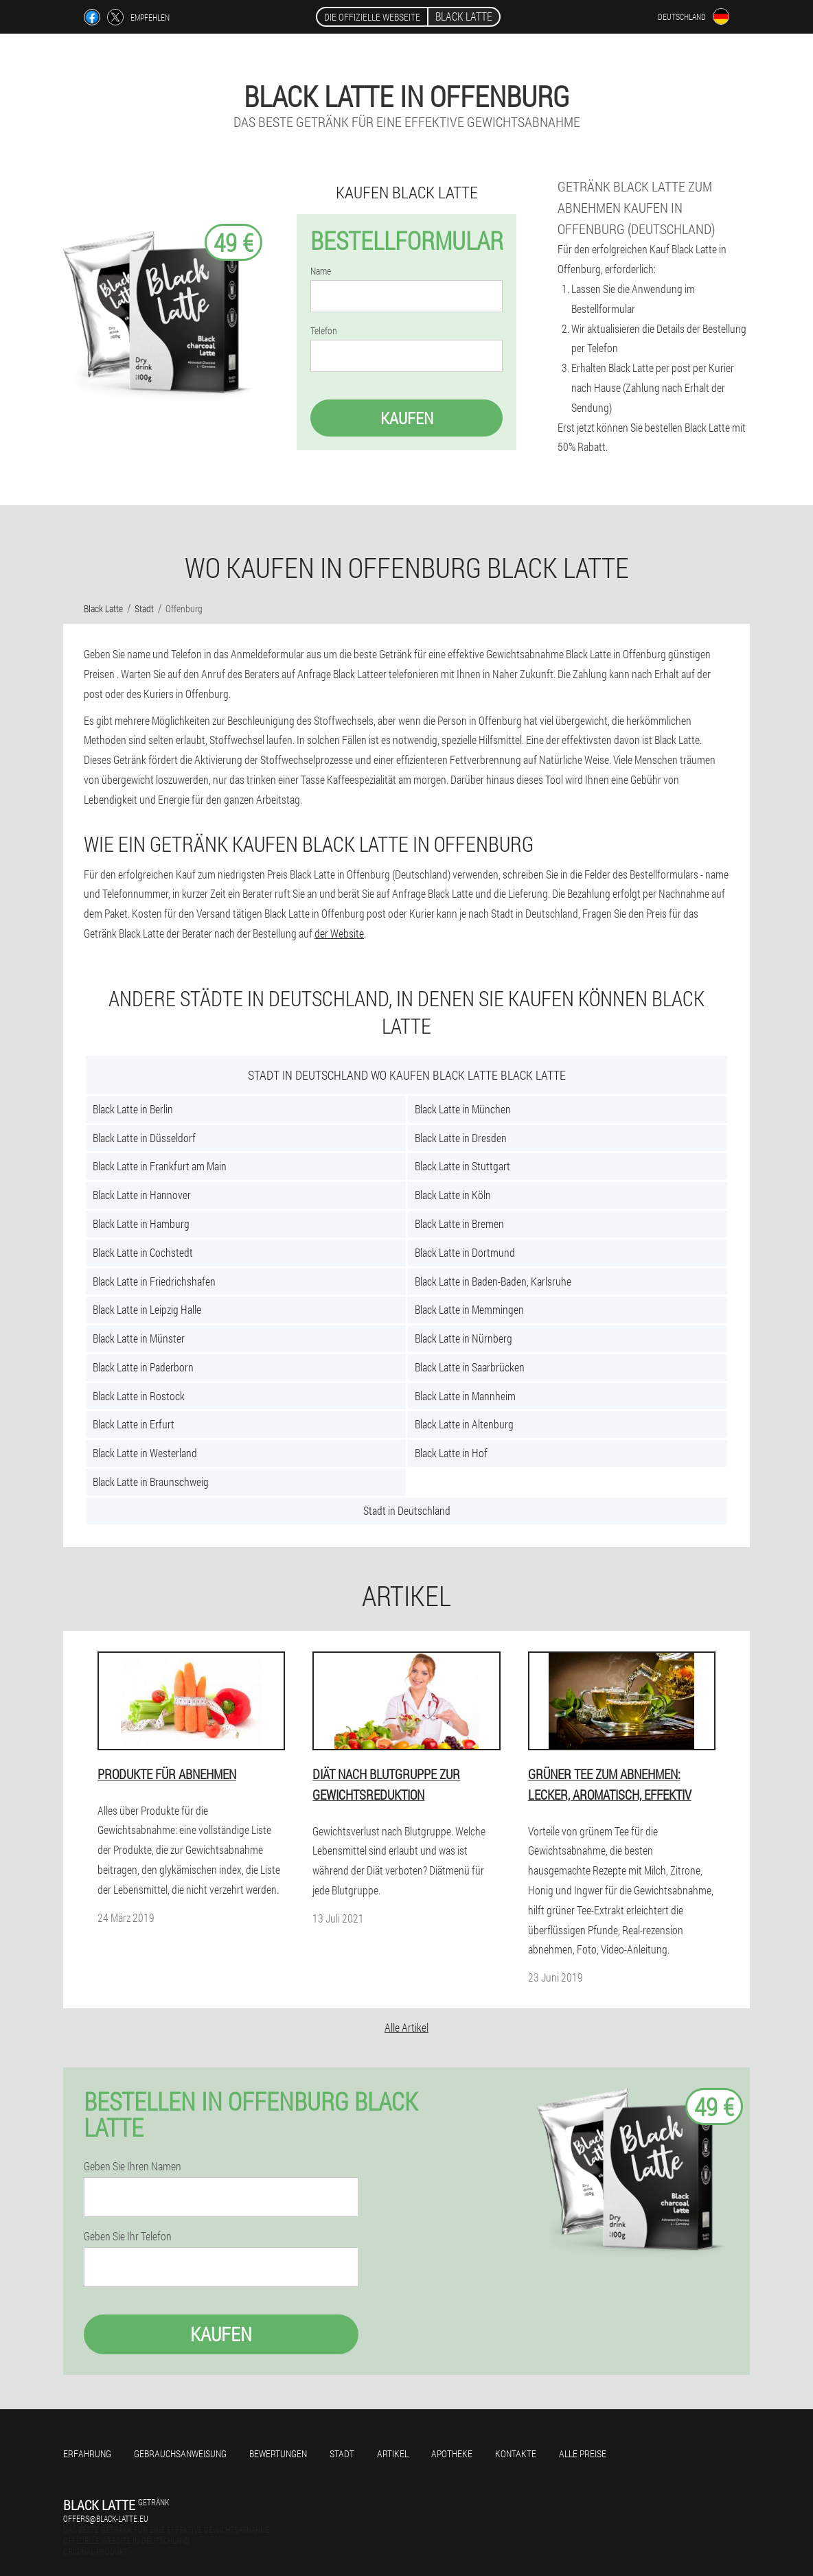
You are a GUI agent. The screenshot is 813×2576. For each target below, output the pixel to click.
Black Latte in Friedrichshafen (154, 1281)
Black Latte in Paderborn (143, 1367)
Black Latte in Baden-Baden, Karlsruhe (493, 1281)
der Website (339, 933)
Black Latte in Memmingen (469, 1309)
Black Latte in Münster (139, 1338)
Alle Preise (582, 2453)
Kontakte (515, 2453)
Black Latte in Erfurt (133, 1424)
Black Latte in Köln (453, 1194)
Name (320, 271)
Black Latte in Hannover (142, 1194)
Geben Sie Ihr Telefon (128, 2236)
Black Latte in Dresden (461, 1137)
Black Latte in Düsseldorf (144, 1137)
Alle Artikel (406, 2027)
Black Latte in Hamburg (141, 1223)
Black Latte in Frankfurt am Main (160, 1166)
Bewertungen (278, 2453)
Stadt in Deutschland (406, 1510)
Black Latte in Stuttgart (462, 1166)
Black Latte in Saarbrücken (470, 1367)
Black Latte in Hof (451, 1453)
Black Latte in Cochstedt (143, 1252)
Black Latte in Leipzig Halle (147, 1309)
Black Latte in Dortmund (465, 1252)
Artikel (393, 2453)
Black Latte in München (463, 1109)
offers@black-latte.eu (105, 2518)
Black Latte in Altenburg (464, 1424)
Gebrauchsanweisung (180, 2453)
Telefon (323, 331)
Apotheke (451, 2453)
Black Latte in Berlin (133, 1109)
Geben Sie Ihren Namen (132, 2166)
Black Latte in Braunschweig (151, 1481)
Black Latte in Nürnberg (463, 1338)
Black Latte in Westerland (145, 1453)
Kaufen (406, 418)
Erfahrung (87, 2453)
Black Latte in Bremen (459, 1223)
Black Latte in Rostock (139, 1396)
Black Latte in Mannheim (465, 1396)
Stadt (342, 2453)
